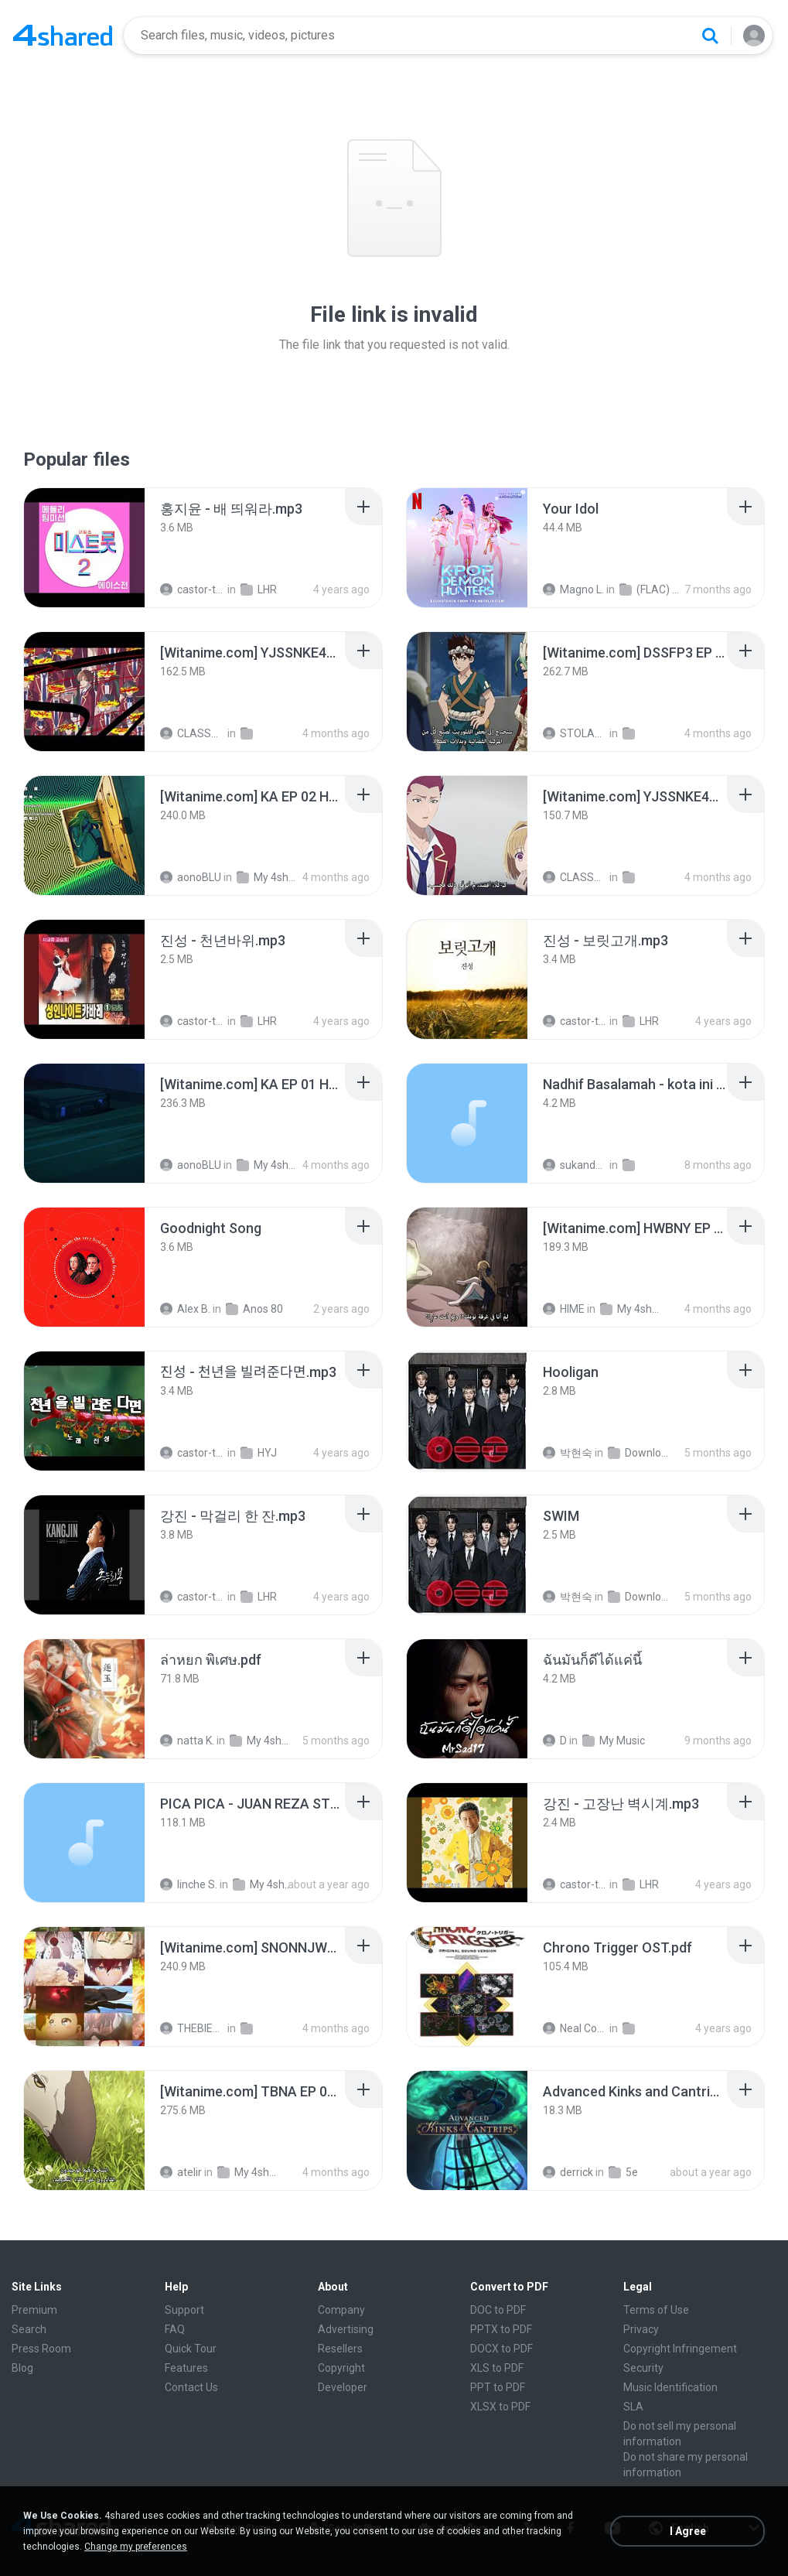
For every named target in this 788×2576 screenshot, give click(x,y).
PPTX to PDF (501, 2329)
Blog (22, 2368)
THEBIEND (192, 2028)
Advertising (346, 2329)
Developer (342, 2387)
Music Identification (670, 2387)
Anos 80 (254, 1309)
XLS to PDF (497, 2368)
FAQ (175, 2329)
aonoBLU (190, 877)
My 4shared (269, 877)
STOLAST (575, 733)
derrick (568, 2172)
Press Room (41, 2348)
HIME (564, 1309)
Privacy (641, 2329)
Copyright (341, 2368)
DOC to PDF (498, 2310)
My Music (613, 1740)
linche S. (188, 1884)
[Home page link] (62, 35)
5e (623, 2172)
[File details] (84, 547)
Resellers (340, 2348)
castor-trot (192, 589)
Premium (34, 2310)
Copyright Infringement (680, 2348)
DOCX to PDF (501, 2348)
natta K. (187, 1740)
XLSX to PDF (500, 2406)
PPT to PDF (497, 2387)
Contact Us (191, 2387)
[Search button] (709, 35)
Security (643, 2368)
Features (186, 2368)
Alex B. (185, 1309)
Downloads (640, 1453)
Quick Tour (191, 2348)
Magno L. (573, 589)
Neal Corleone (575, 2028)
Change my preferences (135, 2546)
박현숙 (567, 1453)
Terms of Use (656, 2310)
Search (29, 2329)
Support (184, 2310)
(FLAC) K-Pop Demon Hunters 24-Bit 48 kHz (651, 589)
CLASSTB (192, 733)
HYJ (258, 1453)
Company (341, 2310)
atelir (181, 2172)
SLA (633, 2406)
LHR (258, 589)
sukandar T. (575, 1165)
